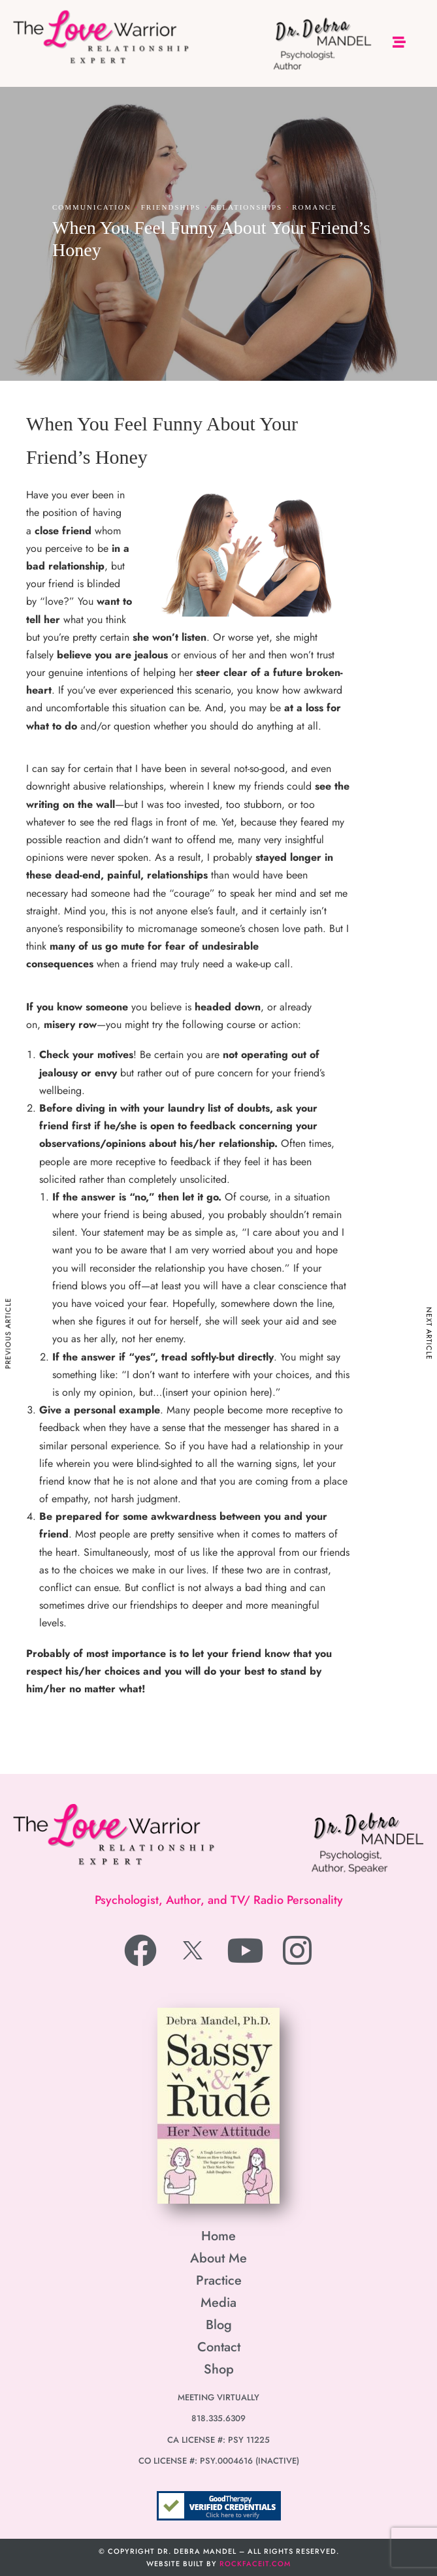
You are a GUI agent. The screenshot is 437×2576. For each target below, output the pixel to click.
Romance (314, 207)
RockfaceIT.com (255, 2563)
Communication (91, 207)
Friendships (171, 207)
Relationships (246, 207)
